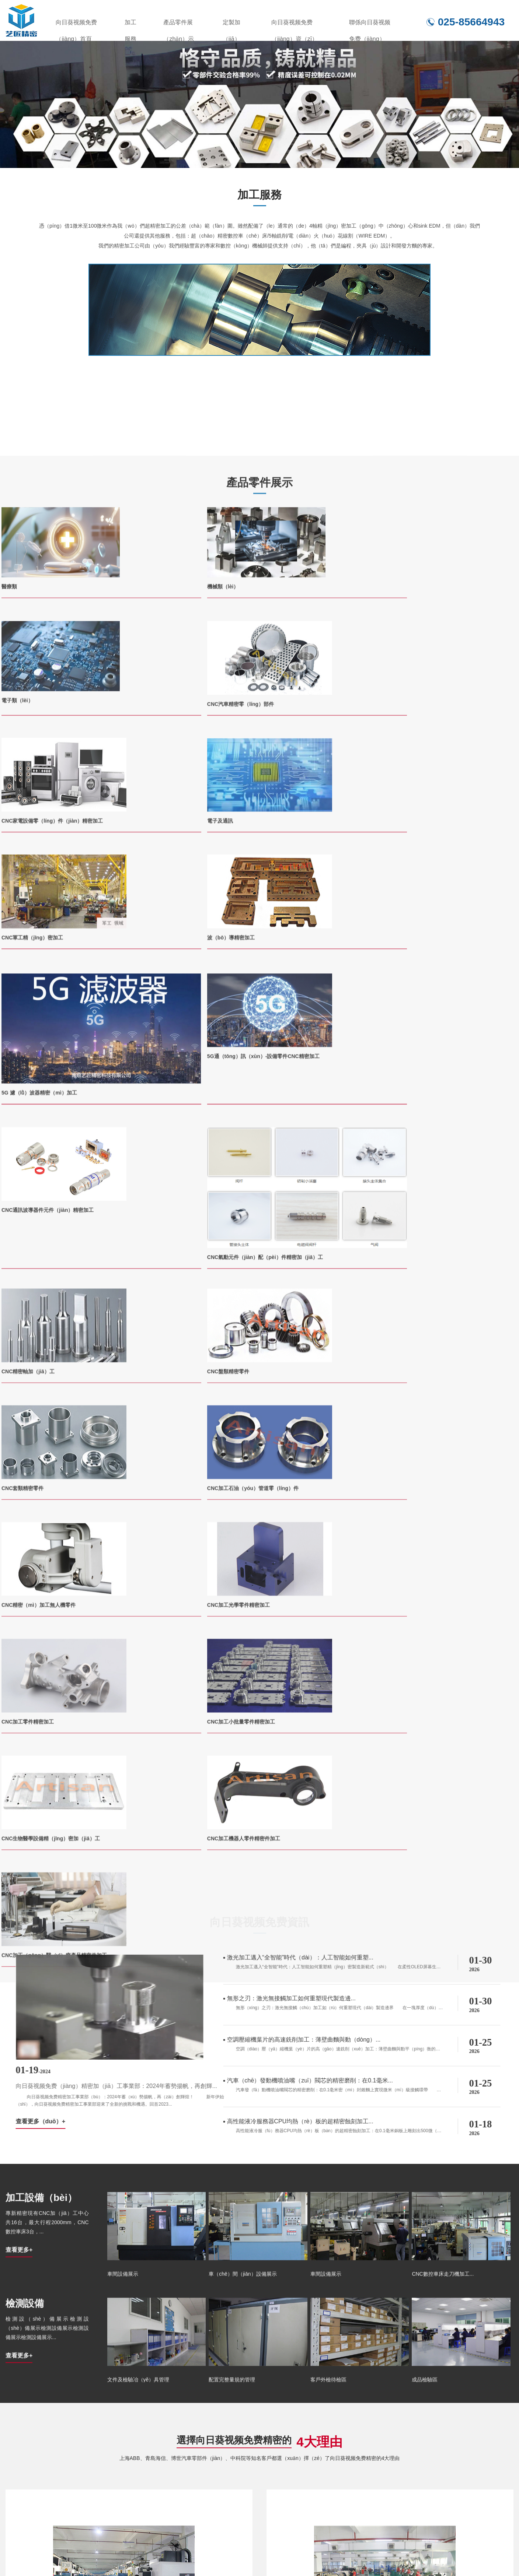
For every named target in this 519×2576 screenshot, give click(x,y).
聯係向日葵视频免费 (445, 2552)
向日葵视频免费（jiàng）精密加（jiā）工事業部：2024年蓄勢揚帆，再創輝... (323, 1306)
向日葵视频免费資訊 (363, 2552)
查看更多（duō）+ (247, 1341)
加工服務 (130, 25)
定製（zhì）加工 (285, 2552)
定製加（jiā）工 (231, 25)
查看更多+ (19, 1549)
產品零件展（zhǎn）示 (178, 25)
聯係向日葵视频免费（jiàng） (369, 25)
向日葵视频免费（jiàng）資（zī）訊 (294, 25)
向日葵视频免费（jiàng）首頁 (76, 25)
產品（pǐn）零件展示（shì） (197, 2552)
